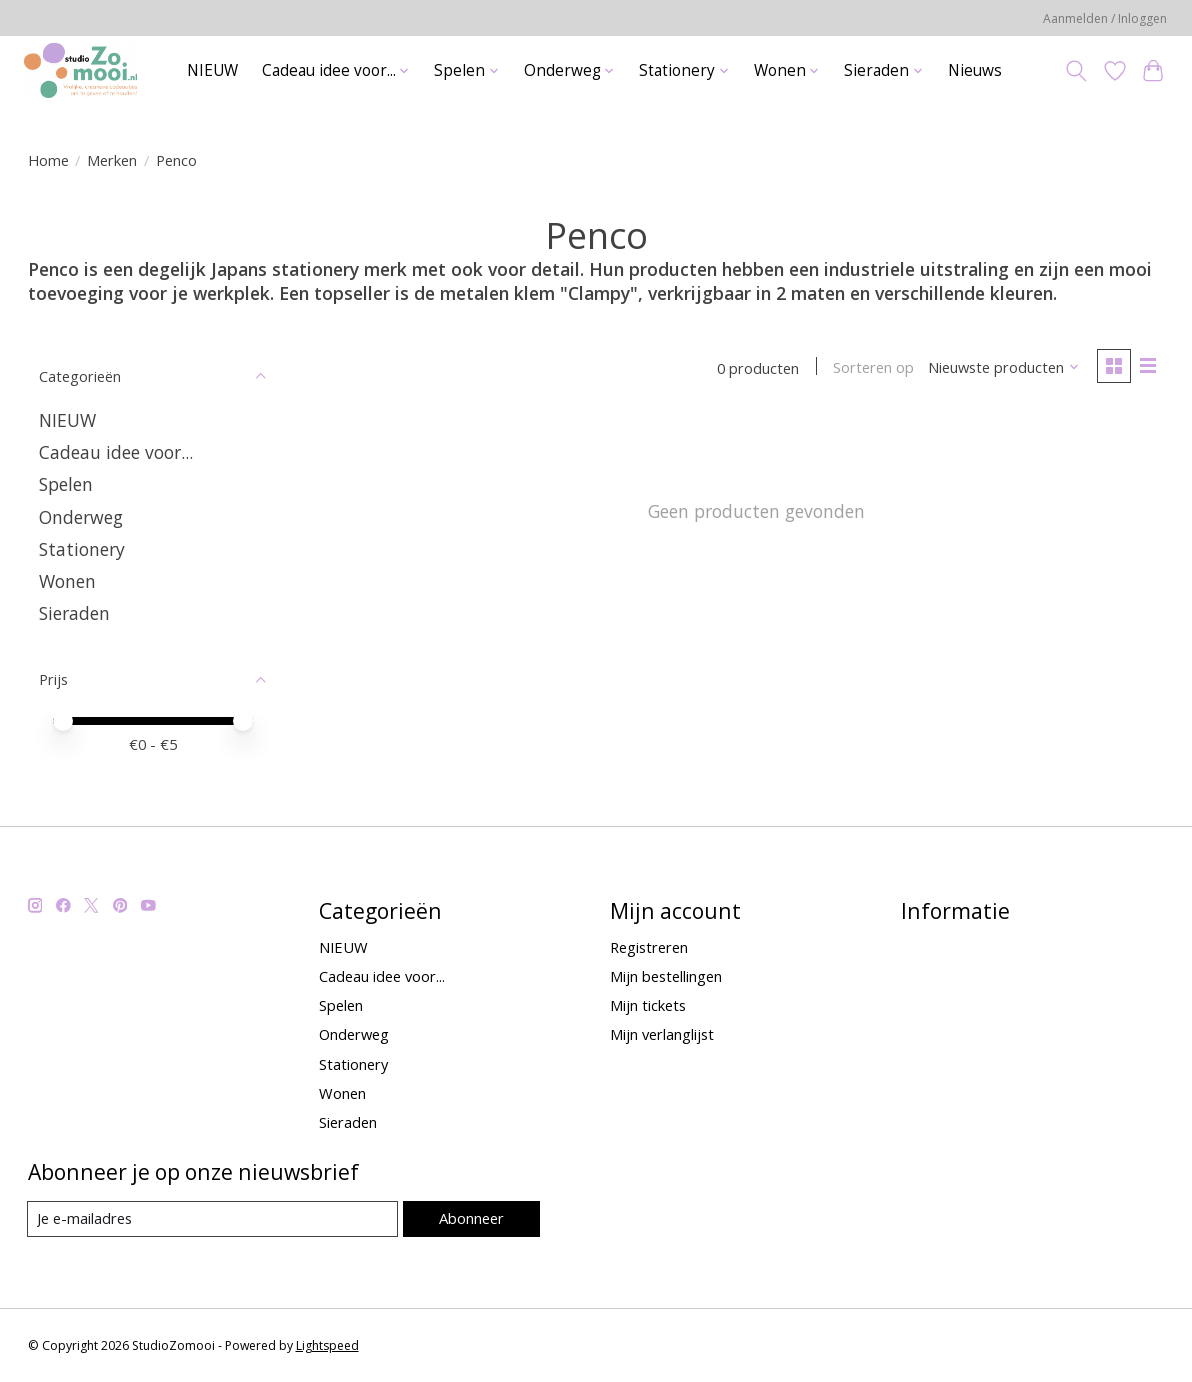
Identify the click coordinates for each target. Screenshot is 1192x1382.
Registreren (649, 947)
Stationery (82, 549)
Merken (112, 160)
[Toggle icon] (1075, 71)
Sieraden (74, 613)
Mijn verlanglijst (662, 1034)
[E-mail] (212, 1219)
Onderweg (81, 517)
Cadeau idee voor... (116, 452)
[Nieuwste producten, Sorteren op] (1002, 368)
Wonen (67, 581)
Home (48, 160)
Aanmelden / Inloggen (1105, 18)
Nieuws (975, 70)
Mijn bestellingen (666, 976)
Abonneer (470, 1218)
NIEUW (212, 70)
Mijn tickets (648, 1005)
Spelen (66, 484)
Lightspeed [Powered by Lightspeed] (327, 1345)
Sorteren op (872, 368)
